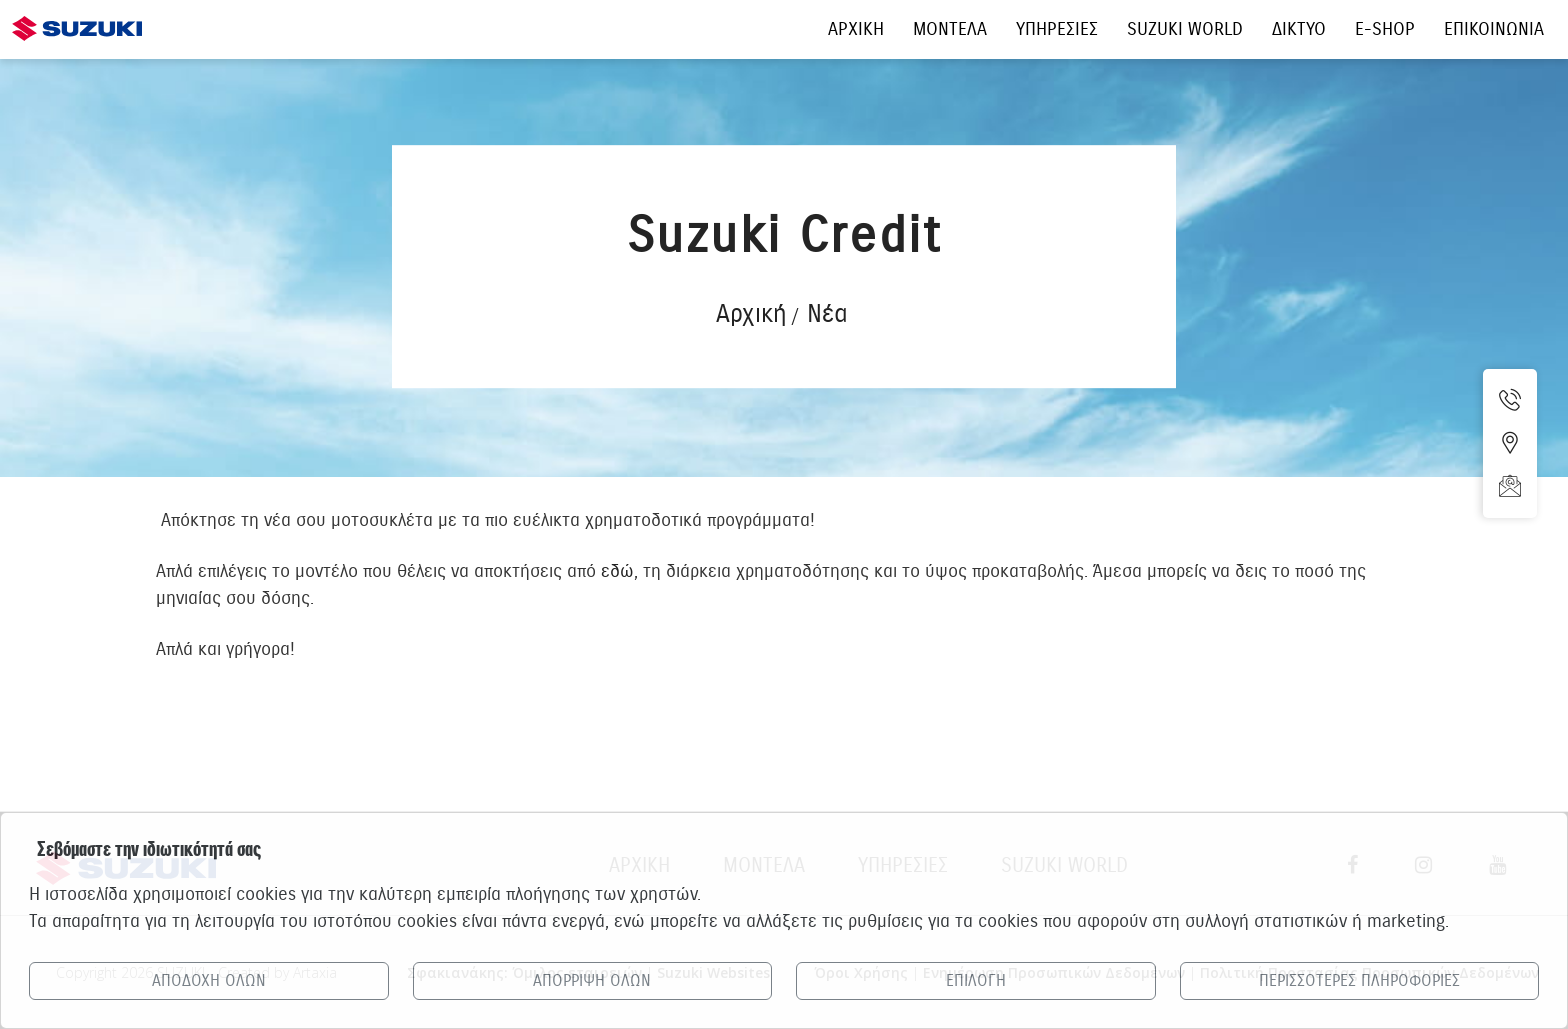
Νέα (827, 313)
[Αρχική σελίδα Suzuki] (77, 17)
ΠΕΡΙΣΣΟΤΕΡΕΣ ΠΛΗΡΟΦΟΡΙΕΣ (1359, 981)
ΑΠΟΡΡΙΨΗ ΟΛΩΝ (592, 981)
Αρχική (751, 313)
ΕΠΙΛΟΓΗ (976, 981)
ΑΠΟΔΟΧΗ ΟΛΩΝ (209, 981)
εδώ (617, 571)
